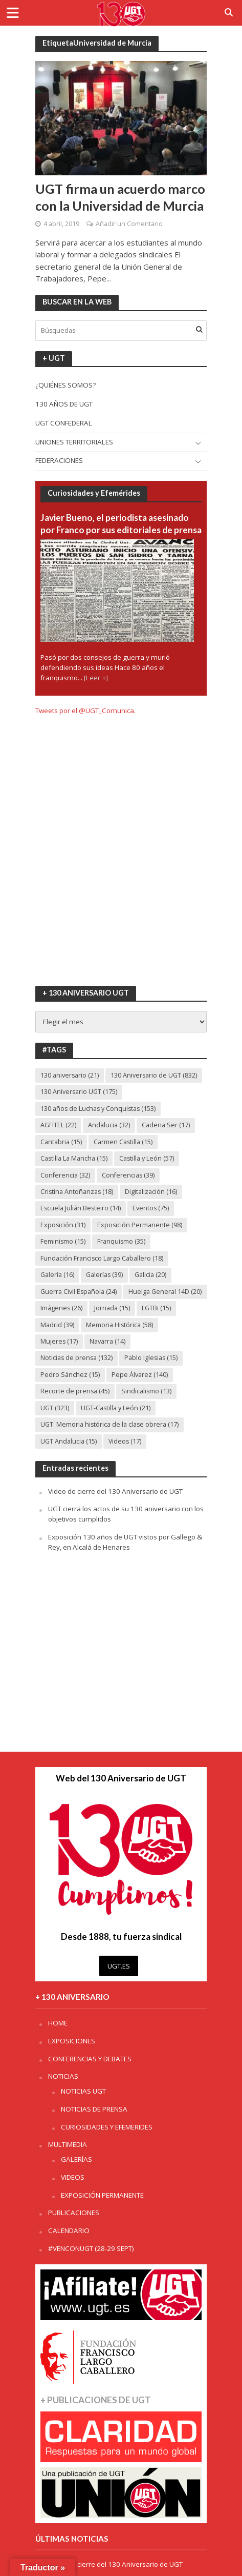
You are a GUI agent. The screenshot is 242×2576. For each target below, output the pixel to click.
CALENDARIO (69, 2230)
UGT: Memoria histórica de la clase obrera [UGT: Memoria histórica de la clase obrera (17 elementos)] (109, 1424)
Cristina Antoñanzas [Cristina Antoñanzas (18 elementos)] (76, 1191)
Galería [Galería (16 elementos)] (57, 1274)
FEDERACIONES (59, 460)
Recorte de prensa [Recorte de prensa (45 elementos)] (74, 1391)
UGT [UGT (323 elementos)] (54, 1408)
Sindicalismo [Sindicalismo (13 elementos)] (146, 1391)
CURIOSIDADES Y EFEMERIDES (106, 2127)
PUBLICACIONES (73, 2212)
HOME (58, 2022)
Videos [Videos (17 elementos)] (124, 1441)
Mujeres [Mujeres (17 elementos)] (59, 1341)
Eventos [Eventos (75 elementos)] (151, 1208)
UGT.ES (118, 1966)
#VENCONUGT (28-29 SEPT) (91, 2248)
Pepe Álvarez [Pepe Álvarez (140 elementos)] (140, 1374)
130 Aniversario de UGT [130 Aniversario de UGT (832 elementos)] (154, 1075)
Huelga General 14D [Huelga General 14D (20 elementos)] (165, 1291)
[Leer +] (96, 677)
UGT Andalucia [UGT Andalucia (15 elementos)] (68, 1441)
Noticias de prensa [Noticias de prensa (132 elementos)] (76, 1357)
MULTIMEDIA (67, 2144)
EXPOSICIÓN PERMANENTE (102, 2195)
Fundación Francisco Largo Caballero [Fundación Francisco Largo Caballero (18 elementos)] (101, 1258)
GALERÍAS (76, 2159)
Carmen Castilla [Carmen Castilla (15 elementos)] (123, 1142)
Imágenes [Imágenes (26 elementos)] (61, 1308)
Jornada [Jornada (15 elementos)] (112, 1308)
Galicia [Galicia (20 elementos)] (150, 1274)
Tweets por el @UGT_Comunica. (85, 710)
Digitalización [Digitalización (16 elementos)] (151, 1191)
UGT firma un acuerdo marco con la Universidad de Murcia (120, 197)
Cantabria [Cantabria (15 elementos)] (61, 1142)
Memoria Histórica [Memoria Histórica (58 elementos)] (119, 1325)
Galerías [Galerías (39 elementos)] (104, 1274)
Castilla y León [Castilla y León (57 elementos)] (146, 1158)
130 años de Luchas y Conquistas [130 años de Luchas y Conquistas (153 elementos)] (98, 1108)
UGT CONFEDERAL (63, 423)
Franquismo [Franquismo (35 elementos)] (121, 1241)
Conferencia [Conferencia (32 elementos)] (65, 1175)
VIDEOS (72, 2177)
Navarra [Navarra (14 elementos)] (107, 1341)
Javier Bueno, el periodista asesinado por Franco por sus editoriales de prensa (121, 523)
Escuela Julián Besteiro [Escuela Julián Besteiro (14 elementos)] (80, 1208)
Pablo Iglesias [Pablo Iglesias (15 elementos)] (151, 1357)
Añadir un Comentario (129, 223)
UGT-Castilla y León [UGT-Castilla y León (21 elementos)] (115, 1408)
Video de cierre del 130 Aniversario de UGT (115, 1491)
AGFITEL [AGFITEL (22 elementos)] (58, 1125)
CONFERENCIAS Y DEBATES (89, 2058)
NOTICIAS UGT (83, 2091)
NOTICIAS (63, 2076)
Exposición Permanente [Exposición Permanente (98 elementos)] (139, 1225)
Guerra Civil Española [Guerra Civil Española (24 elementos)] (78, 1291)
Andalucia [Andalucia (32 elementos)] (109, 1125)
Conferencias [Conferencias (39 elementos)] (128, 1175)
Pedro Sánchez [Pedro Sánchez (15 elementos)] (70, 1374)
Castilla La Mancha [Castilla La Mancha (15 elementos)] (73, 1158)
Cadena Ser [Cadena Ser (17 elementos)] (166, 1125)
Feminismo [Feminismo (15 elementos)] (62, 1241)
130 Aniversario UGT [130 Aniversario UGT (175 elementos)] (78, 1091)
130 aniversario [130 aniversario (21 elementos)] (69, 1075)
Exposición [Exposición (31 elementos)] (62, 1225)
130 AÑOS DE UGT (64, 404)
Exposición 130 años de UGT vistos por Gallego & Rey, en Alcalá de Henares (125, 1542)
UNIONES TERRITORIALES (74, 442)
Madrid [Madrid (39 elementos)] (57, 1325)
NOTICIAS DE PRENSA (94, 2109)
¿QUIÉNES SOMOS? (65, 385)
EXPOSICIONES (71, 2040)
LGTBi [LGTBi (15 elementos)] (156, 1308)
